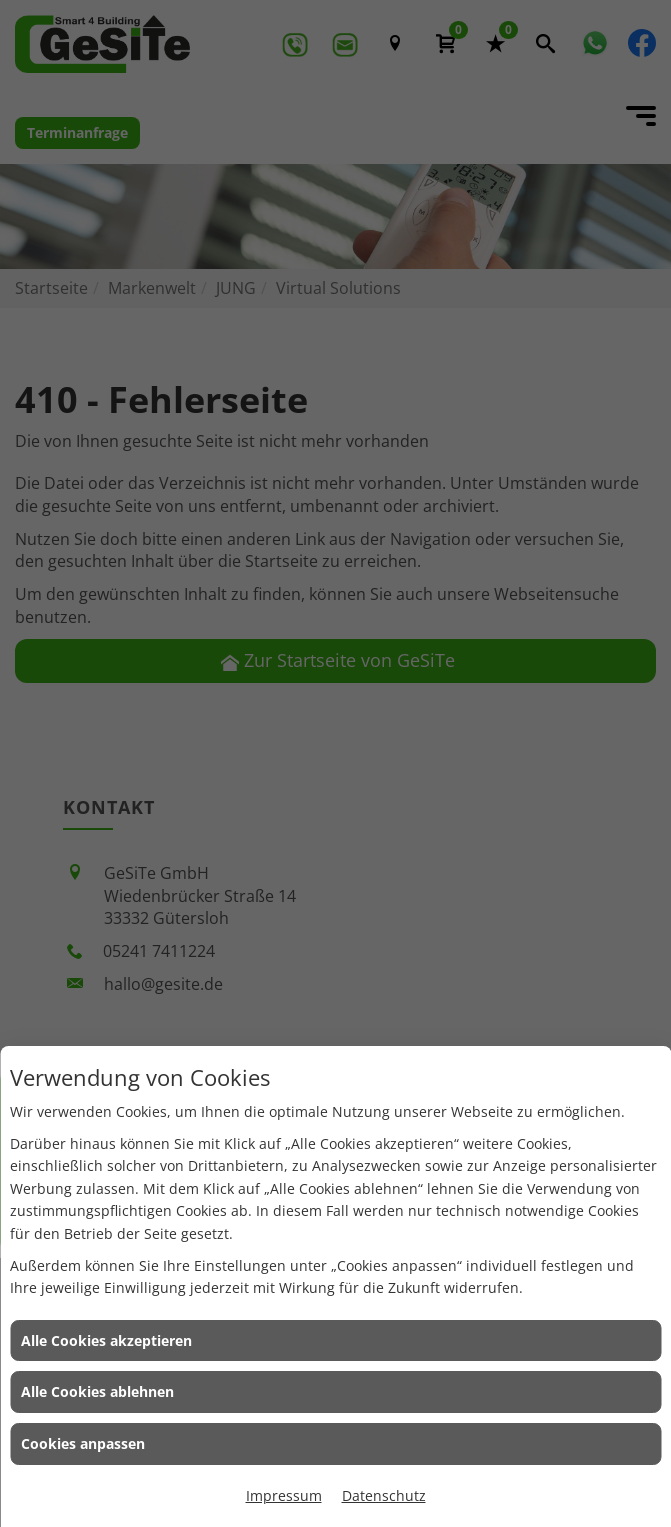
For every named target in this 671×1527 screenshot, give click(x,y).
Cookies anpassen (83, 1443)
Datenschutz (384, 1495)
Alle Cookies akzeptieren (106, 1340)
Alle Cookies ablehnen (97, 1391)
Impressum (284, 1495)
